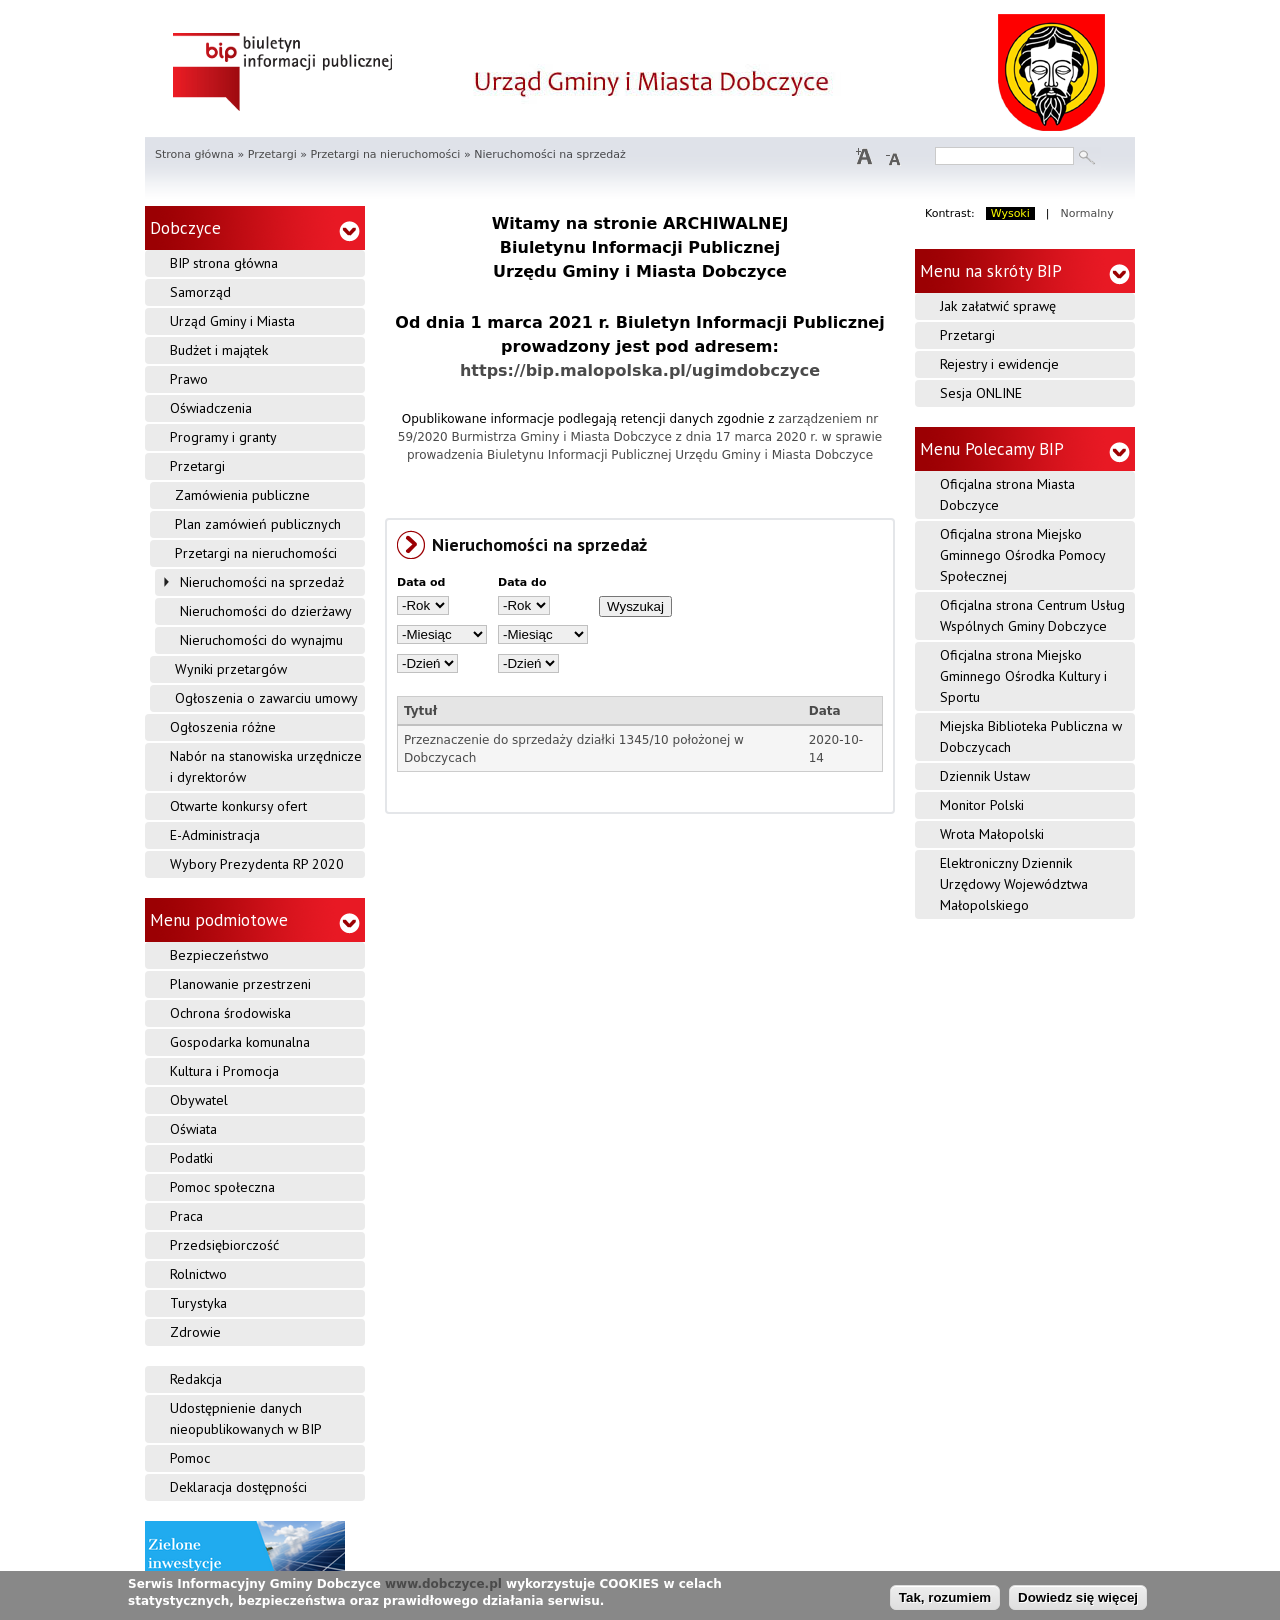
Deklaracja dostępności (238, 1487)
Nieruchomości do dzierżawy (266, 611)
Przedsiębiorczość (224, 1245)
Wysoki (1010, 213)
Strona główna (194, 154)
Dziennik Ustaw (985, 776)
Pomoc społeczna (222, 1187)
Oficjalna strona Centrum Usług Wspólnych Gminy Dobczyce (1032, 615)
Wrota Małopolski (992, 834)
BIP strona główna (224, 263)
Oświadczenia (211, 408)
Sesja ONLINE (981, 393)
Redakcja (196, 1379)
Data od (421, 582)
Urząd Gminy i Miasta (232, 321)
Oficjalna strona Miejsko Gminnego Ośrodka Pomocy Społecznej (1023, 555)
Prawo (189, 379)
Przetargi (272, 154)
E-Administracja (215, 835)
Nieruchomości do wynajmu (261, 640)
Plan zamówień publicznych (258, 524)
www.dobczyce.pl (443, 1584)
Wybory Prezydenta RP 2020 (257, 864)
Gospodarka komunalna (240, 1042)
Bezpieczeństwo (219, 955)
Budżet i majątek (219, 350)
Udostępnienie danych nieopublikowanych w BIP (246, 1418)
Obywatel (199, 1100)
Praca (186, 1216)
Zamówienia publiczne (242, 495)
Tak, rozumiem (945, 1597)
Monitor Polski (982, 805)
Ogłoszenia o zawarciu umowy (266, 698)
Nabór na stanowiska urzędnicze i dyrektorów (266, 766)
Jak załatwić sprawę (998, 306)
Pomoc (190, 1458)
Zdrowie (195, 1332)
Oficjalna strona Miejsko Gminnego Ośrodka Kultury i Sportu (1023, 676)
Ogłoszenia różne (223, 727)
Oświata (193, 1129)
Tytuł (420, 711)
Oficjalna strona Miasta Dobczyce (1007, 494)
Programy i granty (223, 437)
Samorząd (200, 292)
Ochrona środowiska (230, 1013)
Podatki (191, 1158)
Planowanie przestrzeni (240, 984)
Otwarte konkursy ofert (238, 806)
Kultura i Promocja (224, 1071)
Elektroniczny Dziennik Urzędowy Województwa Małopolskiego (1014, 884)
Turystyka (198, 1303)
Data (825, 711)
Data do (522, 582)
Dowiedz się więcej (1078, 1597)
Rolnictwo (198, 1274)
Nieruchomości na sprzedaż (262, 582)
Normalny (1087, 213)
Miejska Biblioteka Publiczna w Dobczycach (1031, 736)
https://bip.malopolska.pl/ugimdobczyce (640, 370)
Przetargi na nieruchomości (385, 154)
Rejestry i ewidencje (999, 364)
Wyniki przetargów (231, 669)
